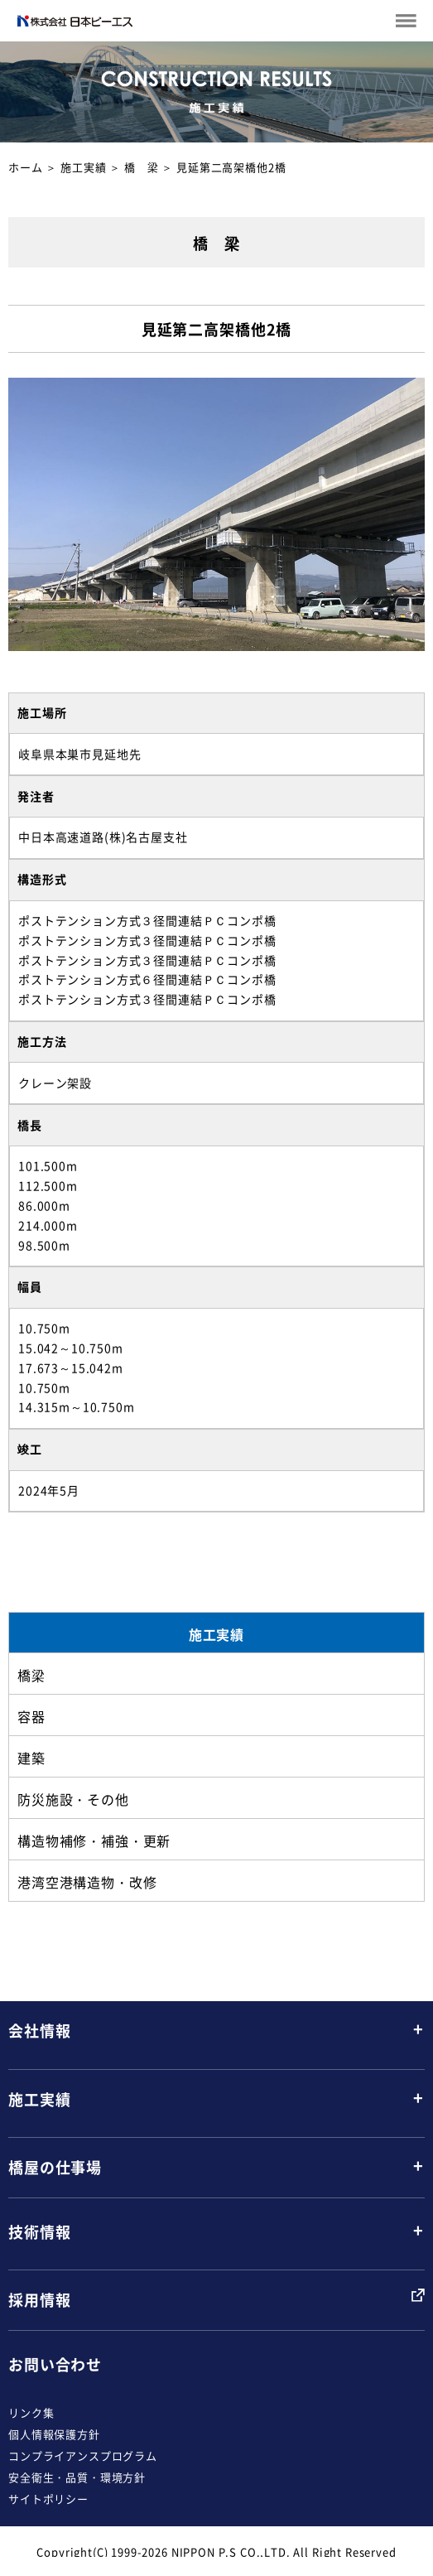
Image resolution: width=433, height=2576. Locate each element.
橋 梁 (141, 167)
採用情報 (39, 2300)
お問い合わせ (55, 2364)
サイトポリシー (48, 2498)
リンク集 (31, 2412)
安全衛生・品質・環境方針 (77, 2477)
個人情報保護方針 (54, 2434)
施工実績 (83, 167)
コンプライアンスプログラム (82, 2455)
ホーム (25, 167)
